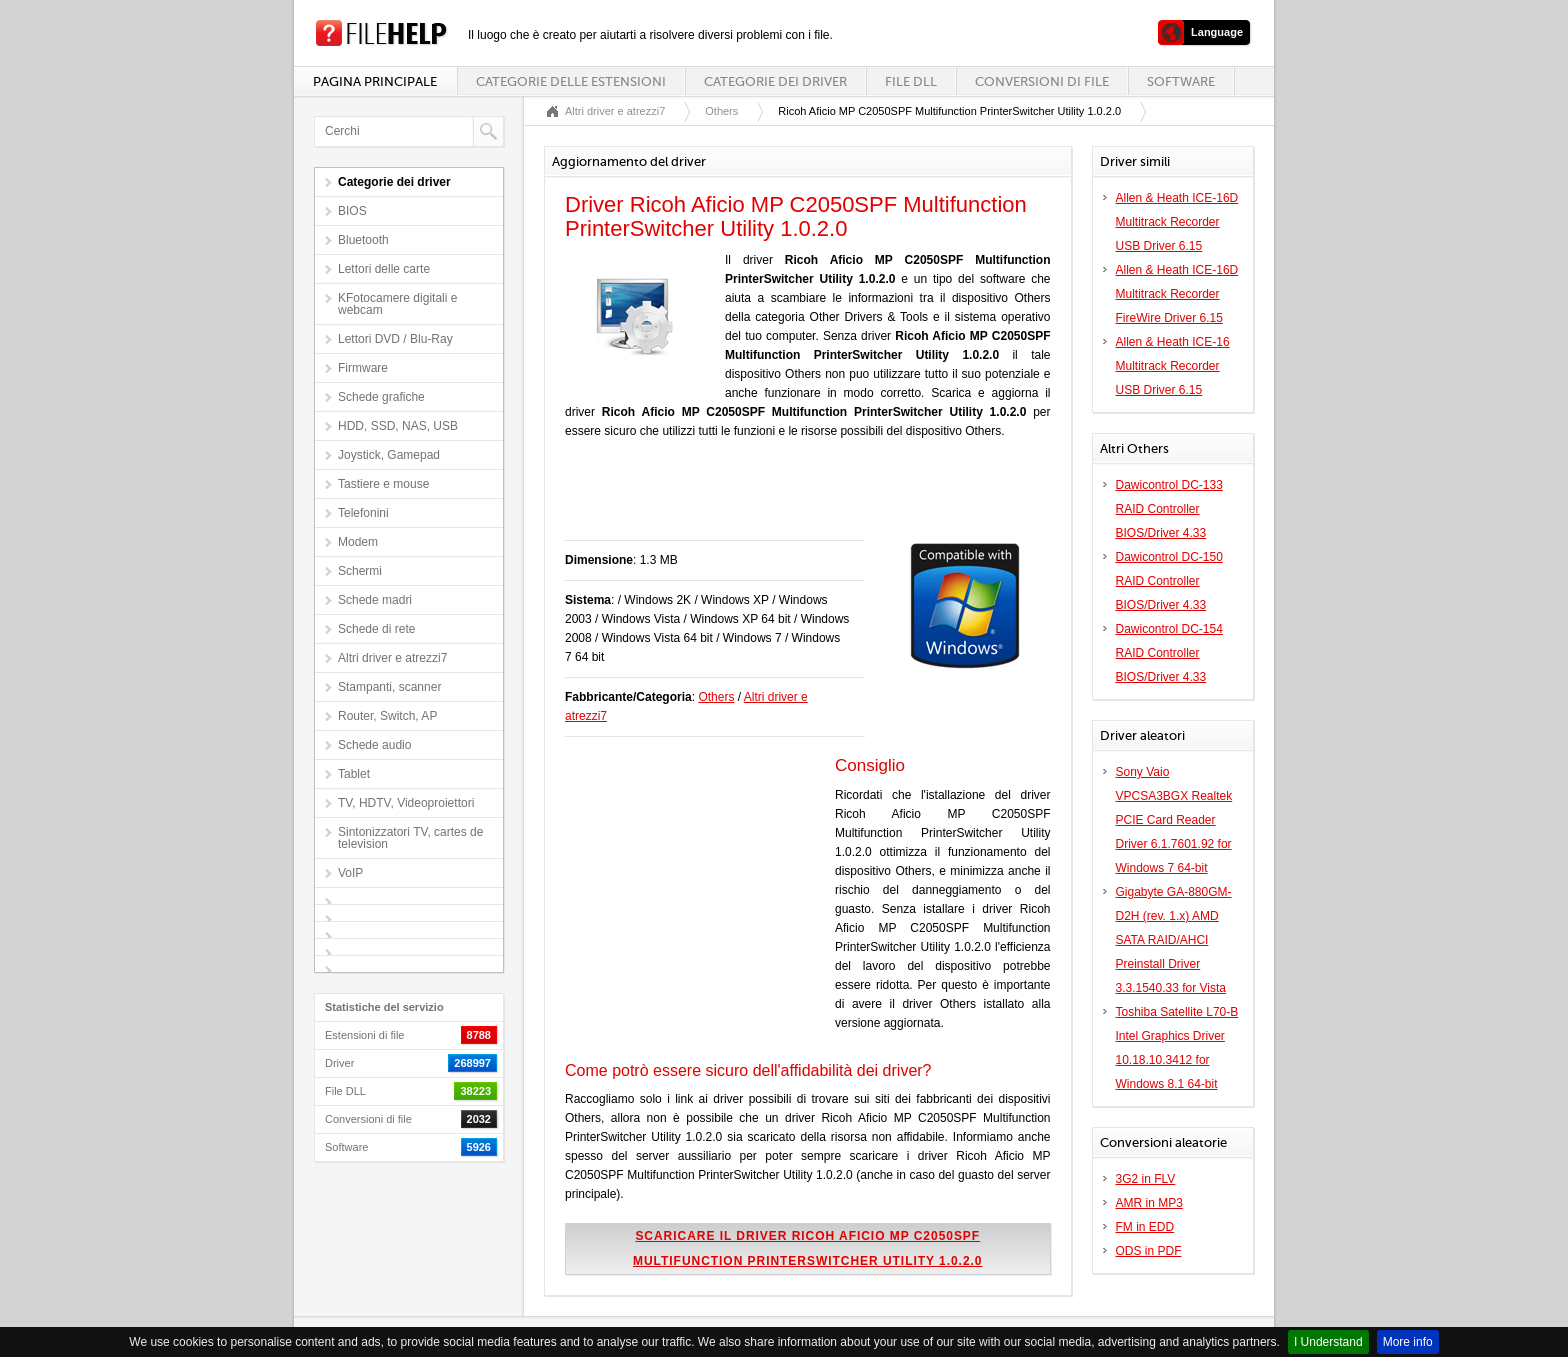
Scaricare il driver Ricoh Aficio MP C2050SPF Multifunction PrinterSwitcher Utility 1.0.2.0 (807, 1248)
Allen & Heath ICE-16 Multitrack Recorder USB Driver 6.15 (1173, 366)
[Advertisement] (799, 500)
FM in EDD (1145, 1227)
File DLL (911, 81)
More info (1408, 1342)
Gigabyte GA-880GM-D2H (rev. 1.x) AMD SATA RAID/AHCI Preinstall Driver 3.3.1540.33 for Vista (1174, 940)
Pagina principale (375, 81)
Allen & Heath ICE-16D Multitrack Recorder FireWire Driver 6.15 (1177, 294)
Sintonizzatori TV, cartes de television (410, 838)
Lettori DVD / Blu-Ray (395, 339)
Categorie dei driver (775, 81)
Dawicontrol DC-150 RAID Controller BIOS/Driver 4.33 (1169, 581)
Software (1181, 81)
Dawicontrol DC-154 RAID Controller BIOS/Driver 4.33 (1169, 653)
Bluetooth (363, 240)
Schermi (360, 571)
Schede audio (374, 745)
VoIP (350, 873)
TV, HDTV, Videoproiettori (406, 803)
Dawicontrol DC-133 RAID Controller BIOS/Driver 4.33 (1169, 509)
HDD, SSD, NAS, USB (398, 426)
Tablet (354, 774)
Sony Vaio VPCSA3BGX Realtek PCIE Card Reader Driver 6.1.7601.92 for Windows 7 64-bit (1174, 820)
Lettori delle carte (384, 269)
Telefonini (363, 513)
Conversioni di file (1042, 81)
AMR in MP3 (1149, 1203)
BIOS (352, 211)
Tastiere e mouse (383, 484)
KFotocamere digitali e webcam (397, 304)
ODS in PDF (1149, 1251)
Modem (358, 542)
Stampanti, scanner (389, 687)
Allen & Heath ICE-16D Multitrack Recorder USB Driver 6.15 (1177, 222)
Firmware (363, 368)
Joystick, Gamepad (389, 455)
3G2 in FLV (1146, 1179)
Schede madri (375, 600)
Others (721, 111)
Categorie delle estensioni (571, 81)
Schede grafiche (381, 397)
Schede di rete (376, 629)
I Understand (1328, 1342)
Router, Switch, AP (387, 716)
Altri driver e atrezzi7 (392, 658)
